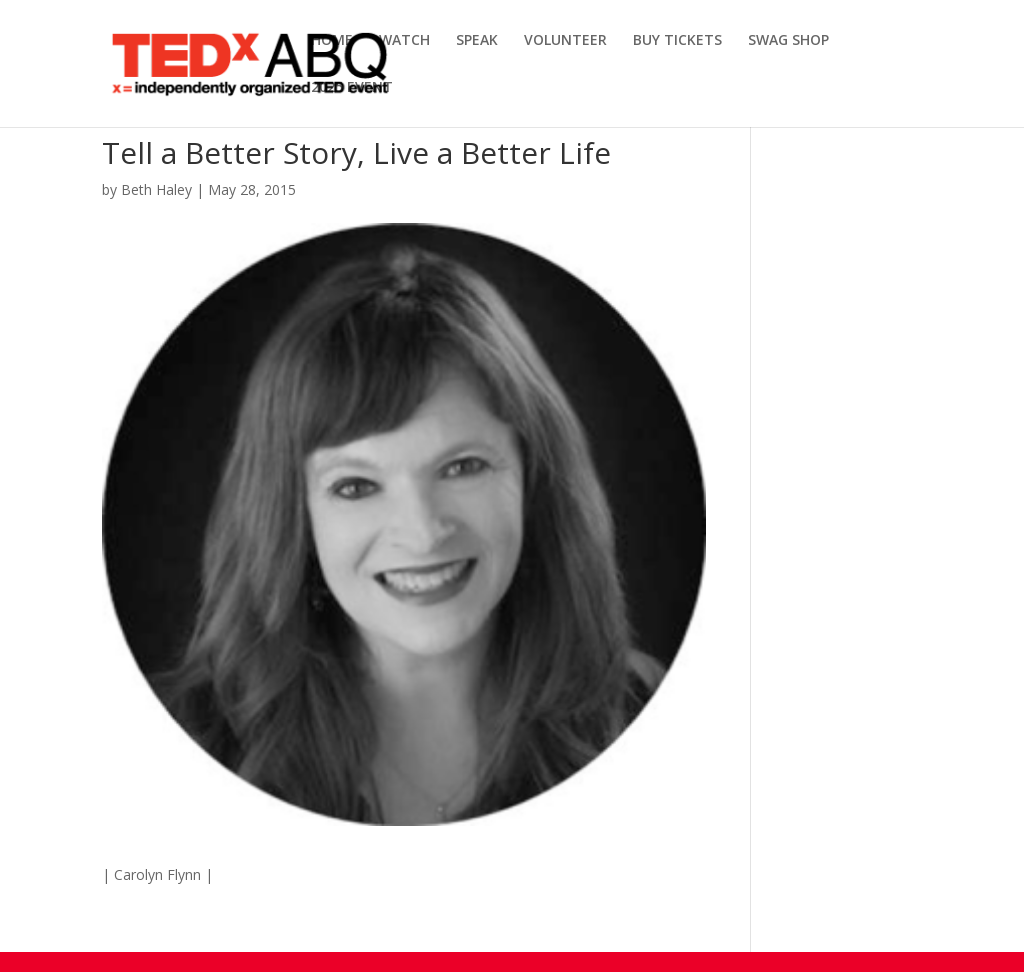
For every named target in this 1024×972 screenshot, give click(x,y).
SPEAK (477, 41)
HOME (332, 41)
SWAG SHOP (788, 41)
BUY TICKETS (677, 41)
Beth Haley (156, 189)
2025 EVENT (352, 88)
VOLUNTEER (565, 41)
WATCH (404, 41)
